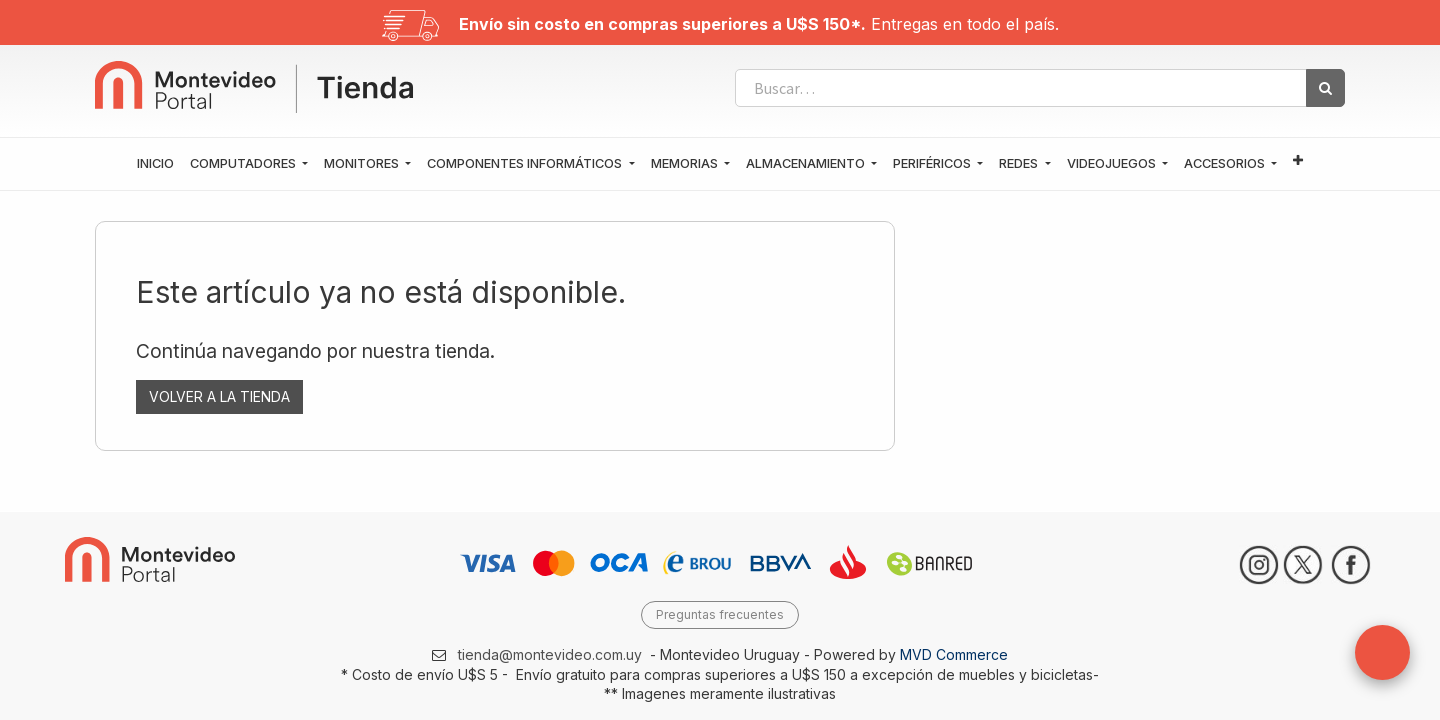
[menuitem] (155, 164)
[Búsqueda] (1325, 88)
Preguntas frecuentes (720, 614)
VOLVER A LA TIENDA (219, 396)
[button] (1298, 161)
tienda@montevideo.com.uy (550, 654)
